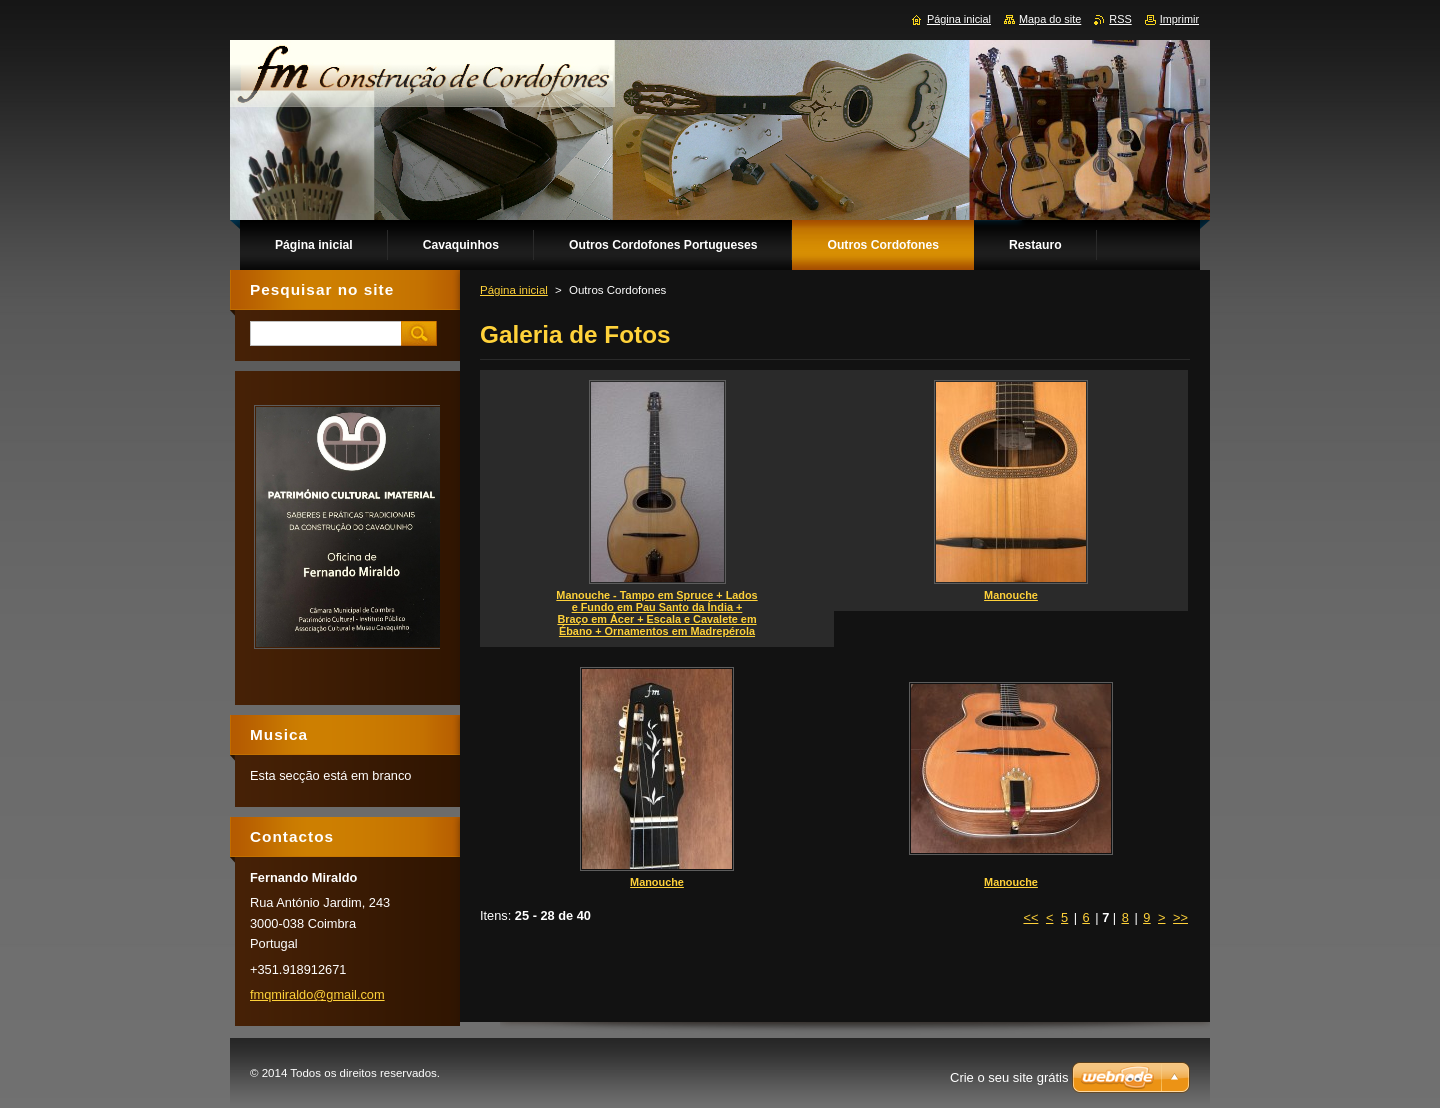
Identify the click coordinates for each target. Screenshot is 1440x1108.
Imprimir (1179, 19)
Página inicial (514, 290)
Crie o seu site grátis (1009, 1077)
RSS (1120, 19)
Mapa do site (1050, 19)
